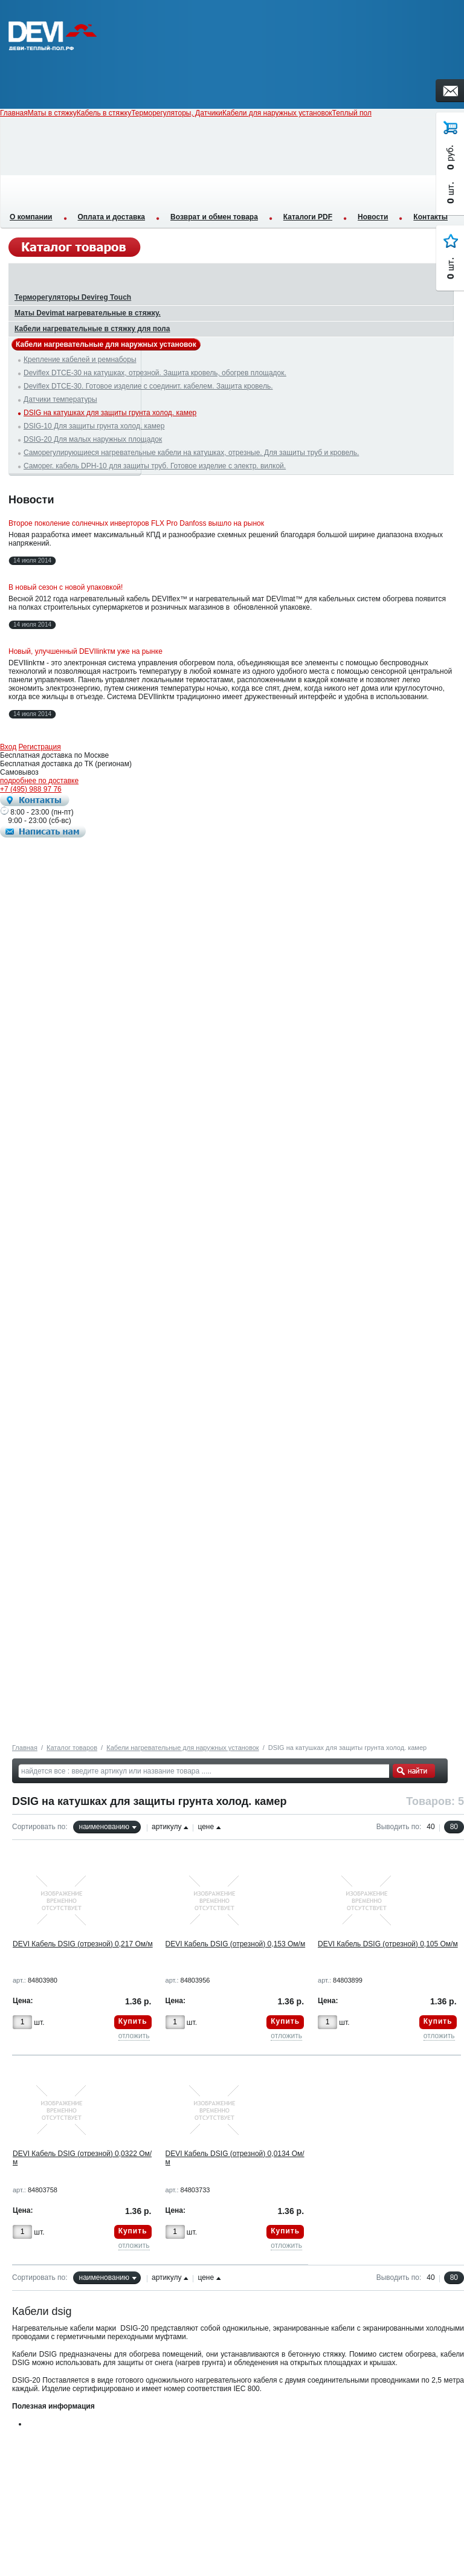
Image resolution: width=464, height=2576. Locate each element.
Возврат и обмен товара (214, 217)
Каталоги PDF (307, 217)
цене (206, 1826)
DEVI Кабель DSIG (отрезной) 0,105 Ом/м (388, 1944)
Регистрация (40, 747)
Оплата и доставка (112, 217)
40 (430, 1826)
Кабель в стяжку (104, 113)
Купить (132, 2021)
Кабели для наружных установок (277, 113)
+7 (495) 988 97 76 (31, 789)
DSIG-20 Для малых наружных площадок (93, 439)
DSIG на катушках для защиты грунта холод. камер (110, 412)
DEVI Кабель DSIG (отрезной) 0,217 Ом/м (83, 1944)
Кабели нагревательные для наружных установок (182, 1747)
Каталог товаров (72, 1747)
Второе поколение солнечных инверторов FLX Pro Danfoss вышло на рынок (136, 523)
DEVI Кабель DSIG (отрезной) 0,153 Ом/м (236, 1944)
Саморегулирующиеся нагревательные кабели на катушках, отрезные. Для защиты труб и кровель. (191, 452)
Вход (8, 747)
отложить (134, 2036)
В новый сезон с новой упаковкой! (65, 587)
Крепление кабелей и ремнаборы (80, 359)
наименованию (104, 1826)
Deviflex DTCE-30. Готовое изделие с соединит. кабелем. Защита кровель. (148, 386)
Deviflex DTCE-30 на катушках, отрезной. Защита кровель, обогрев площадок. (155, 373)
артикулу (166, 1826)
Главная (24, 1747)
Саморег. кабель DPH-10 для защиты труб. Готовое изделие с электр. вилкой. (155, 466)
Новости (373, 217)
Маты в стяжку (52, 113)
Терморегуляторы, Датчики (176, 113)
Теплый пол (352, 113)
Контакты (430, 217)
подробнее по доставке (39, 780)
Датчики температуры (60, 399)
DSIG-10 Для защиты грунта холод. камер (94, 426)
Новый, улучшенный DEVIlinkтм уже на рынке (85, 651)
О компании (31, 217)
